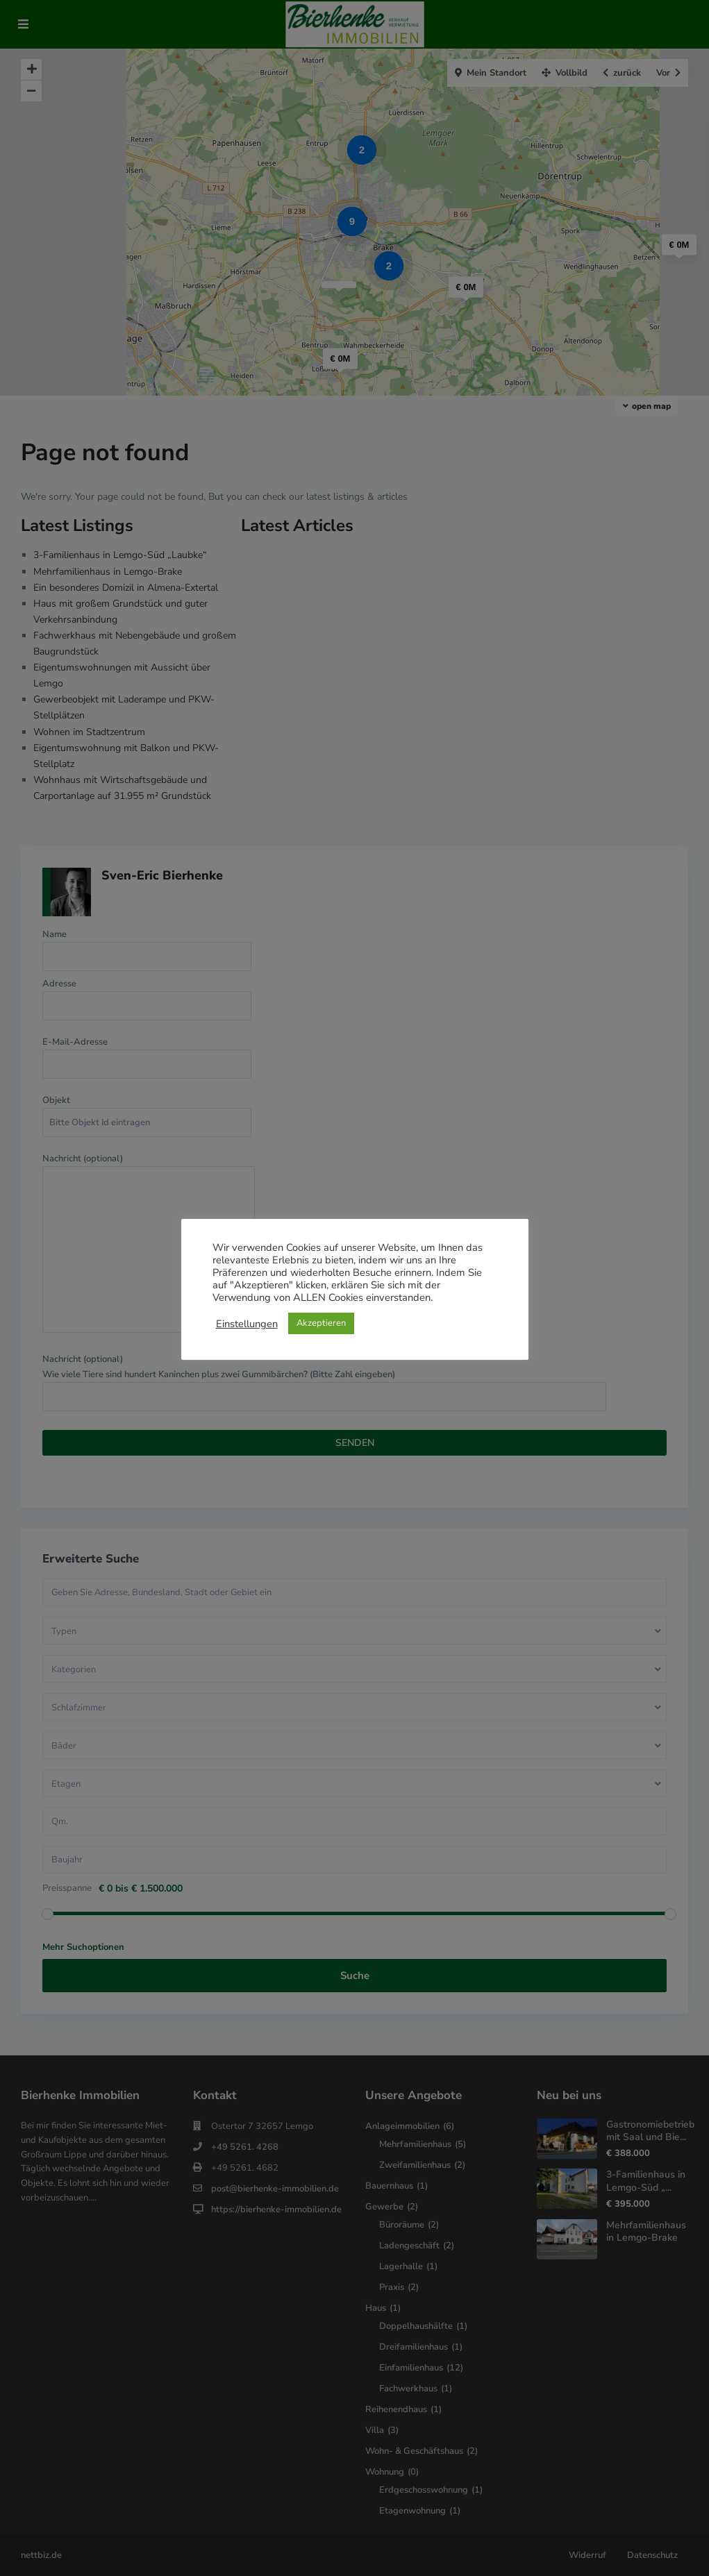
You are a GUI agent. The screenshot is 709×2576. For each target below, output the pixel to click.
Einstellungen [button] (247, 1324)
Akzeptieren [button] (321, 1323)
